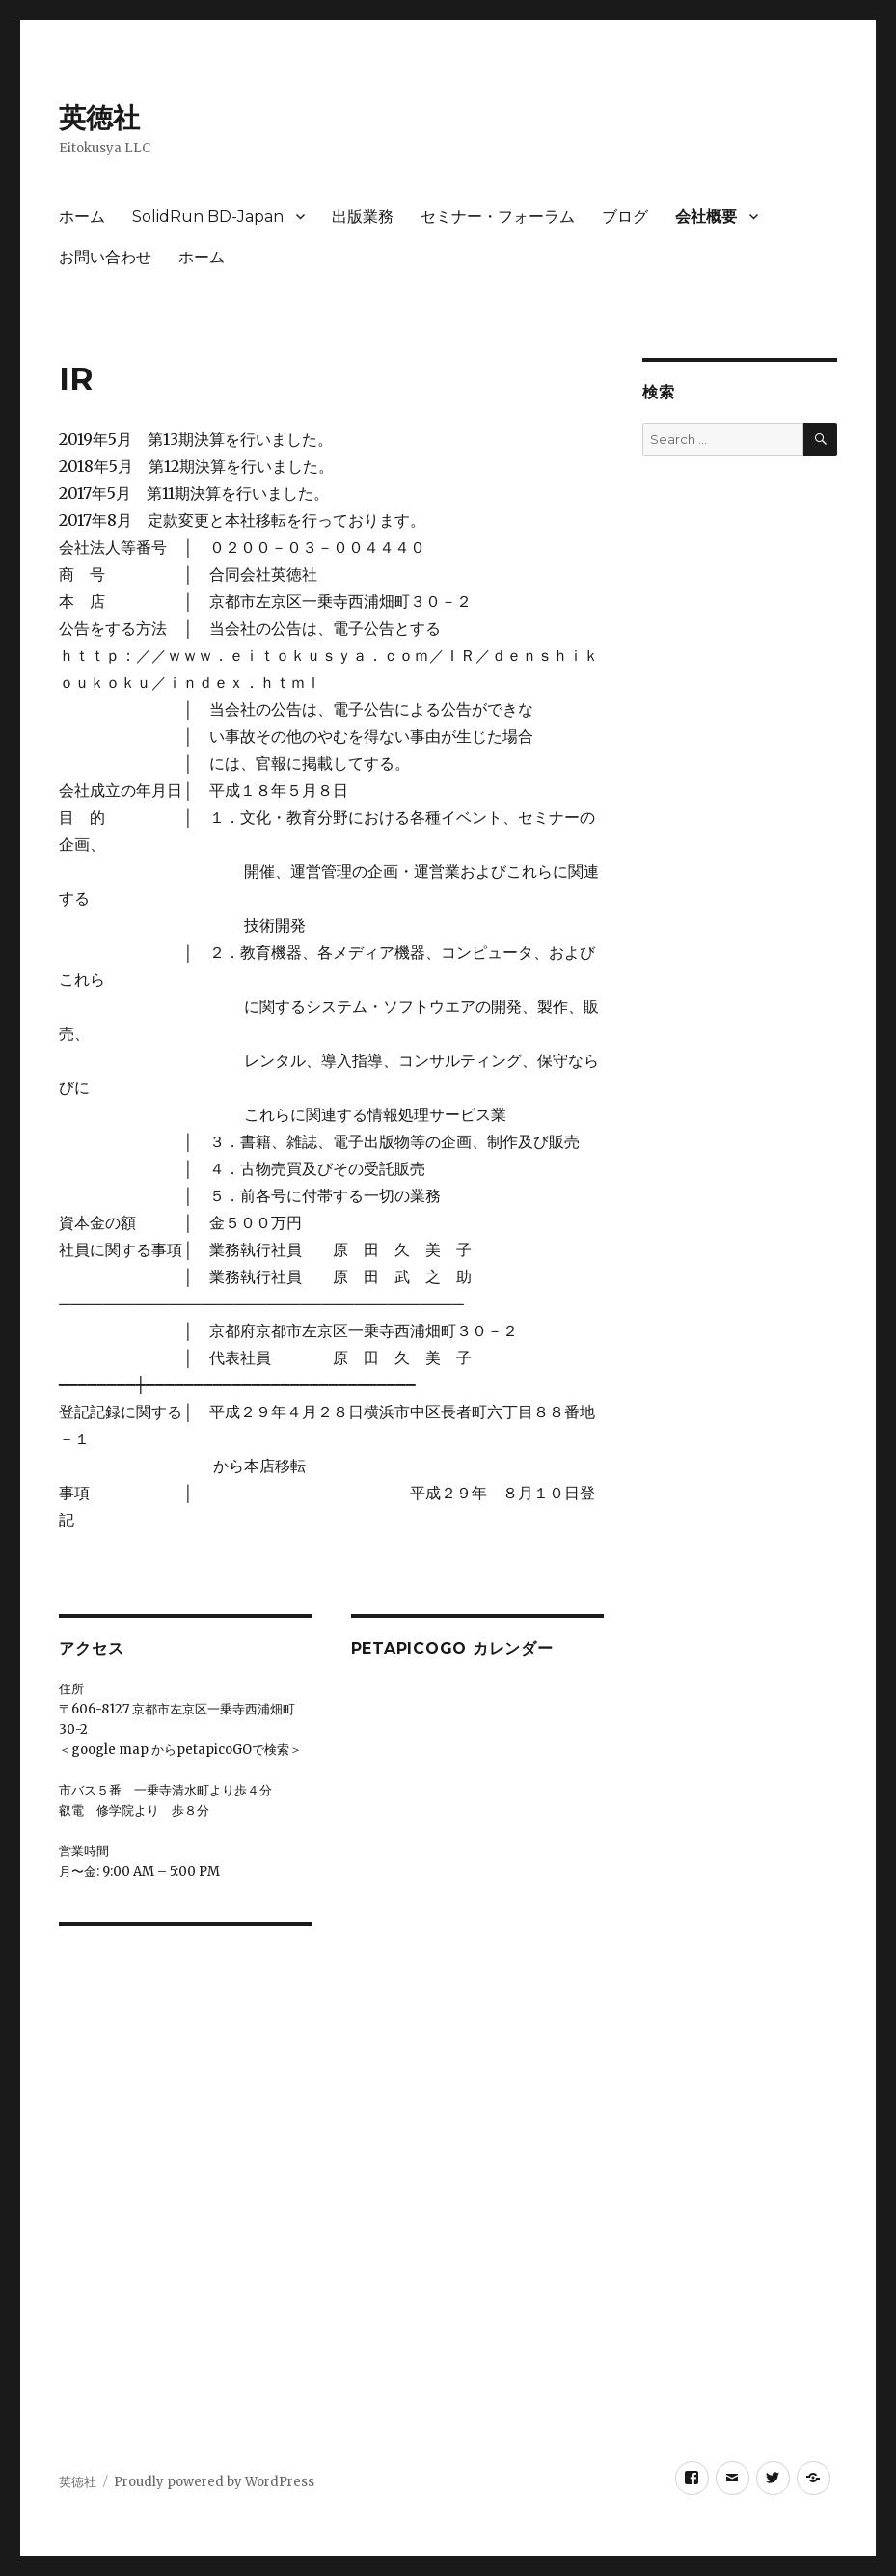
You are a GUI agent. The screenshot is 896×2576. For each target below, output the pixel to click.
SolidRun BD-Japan (208, 216)
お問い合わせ (105, 257)
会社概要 (706, 216)
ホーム (82, 216)
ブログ (625, 216)
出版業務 (363, 216)
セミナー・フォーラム (498, 216)
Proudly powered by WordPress (214, 2482)
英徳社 (99, 117)
